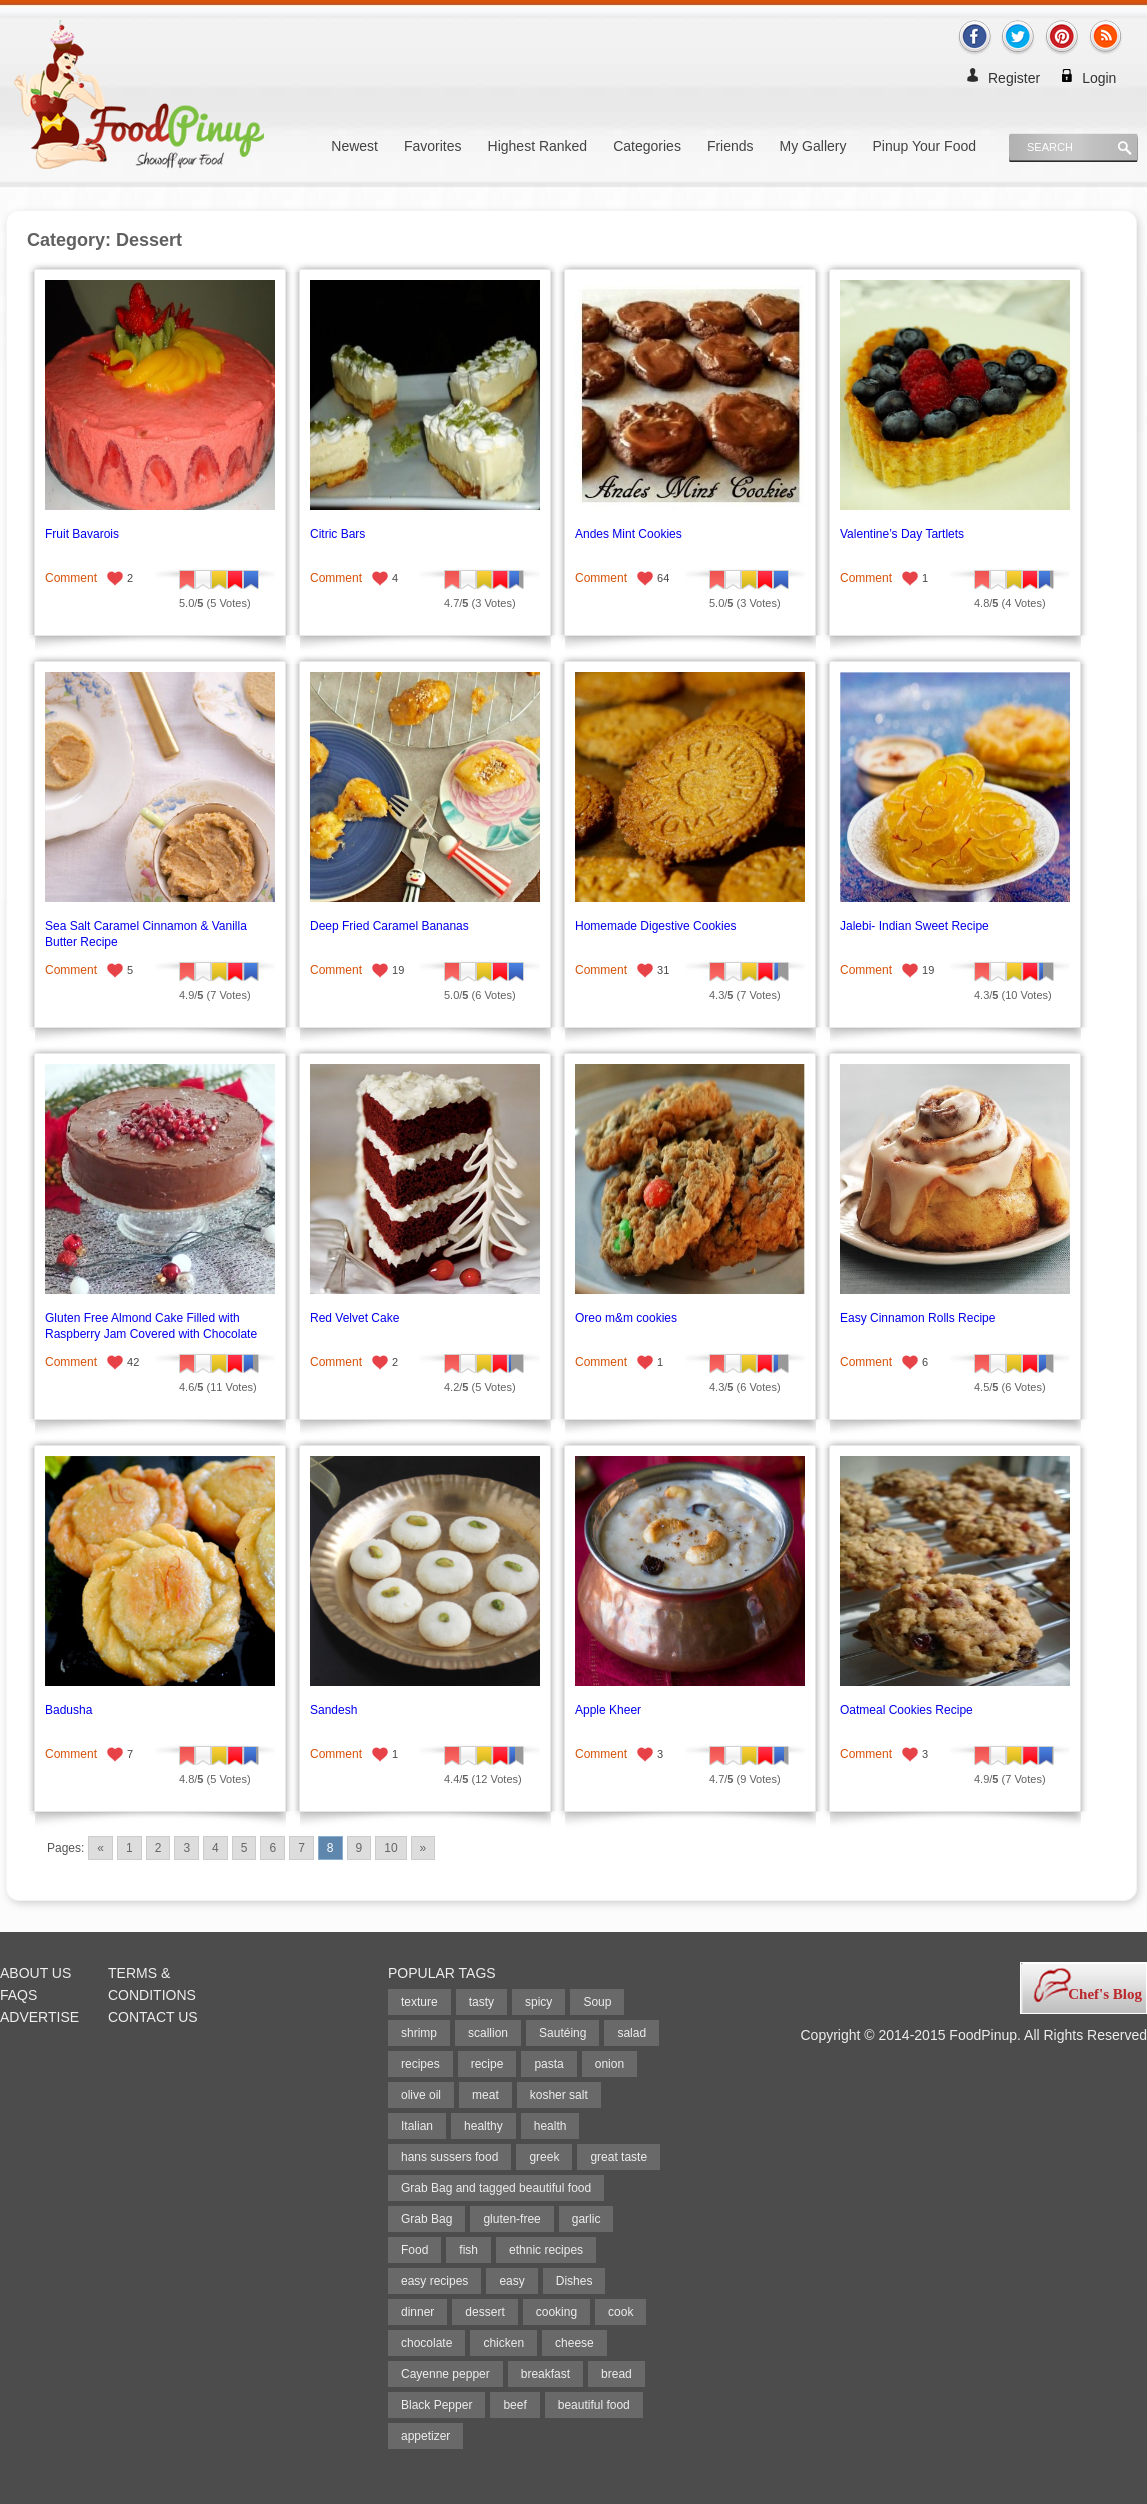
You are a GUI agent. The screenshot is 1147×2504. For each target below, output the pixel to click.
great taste (618, 2157)
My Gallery (813, 146)
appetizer (425, 2436)
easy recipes (434, 2281)
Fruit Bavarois (82, 534)
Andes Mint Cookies (628, 534)
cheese (574, 2343)
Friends (730, 146)
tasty (481, 2002)
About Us (35, 1973)
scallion (488, 2033)
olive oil (421, 2095)
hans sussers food (449, 2157)
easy (511, 2281)
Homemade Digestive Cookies (655, 926)
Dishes (574, 2281)
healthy (483, 2126)
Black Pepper (436, 2405)
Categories (647, 146)
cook (620, 2312)
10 (390, 1848)
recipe (487, 2064)
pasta (548, 2064)
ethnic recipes (546, 2250)
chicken (503, 2343)
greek (544, 2157)
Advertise (39, 2017)
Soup (597, 2002)
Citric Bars (337, 534)
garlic (586, 2219)
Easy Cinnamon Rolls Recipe (917, 1318)
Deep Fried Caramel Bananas (389, 926)
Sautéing (562, 2033)
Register (1014, 78)
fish (468, 2250)
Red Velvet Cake (354, 1318)
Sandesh (333, 1710)
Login (1099, 78)
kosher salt (559, 2095)
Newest (354, 146)
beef (514, 2405)
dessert (484, 2312)
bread (616, 2374)
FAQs (18, 1995)
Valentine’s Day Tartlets (902, 534)
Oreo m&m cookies (626, 1318)
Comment (71, 578)
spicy (538, 2002)
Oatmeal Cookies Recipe (906, 1710)
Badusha (68, 1710)
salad (631, 2033)
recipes (420, 2064)
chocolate (426, 2343)
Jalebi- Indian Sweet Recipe (914, 926)
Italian (417, 2126)
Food (414, 2250)
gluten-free (511, 2219)
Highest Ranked (538, 146)
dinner (417, 2312)
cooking (556, 2312)
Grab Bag (426, 2219)
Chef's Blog (1105, 1994)
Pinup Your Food (924, 146)
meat (485, 2095)
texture (419, 2002)
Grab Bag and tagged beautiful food (496, 2188)
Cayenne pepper (445, 2374)
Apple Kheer (608, 1710)
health (550, 2126)
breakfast (545, 2374)
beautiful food (594, 2405)
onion (609, 2064)
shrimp (419, 2033)
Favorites (433, 146)
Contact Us (153, 2017)
